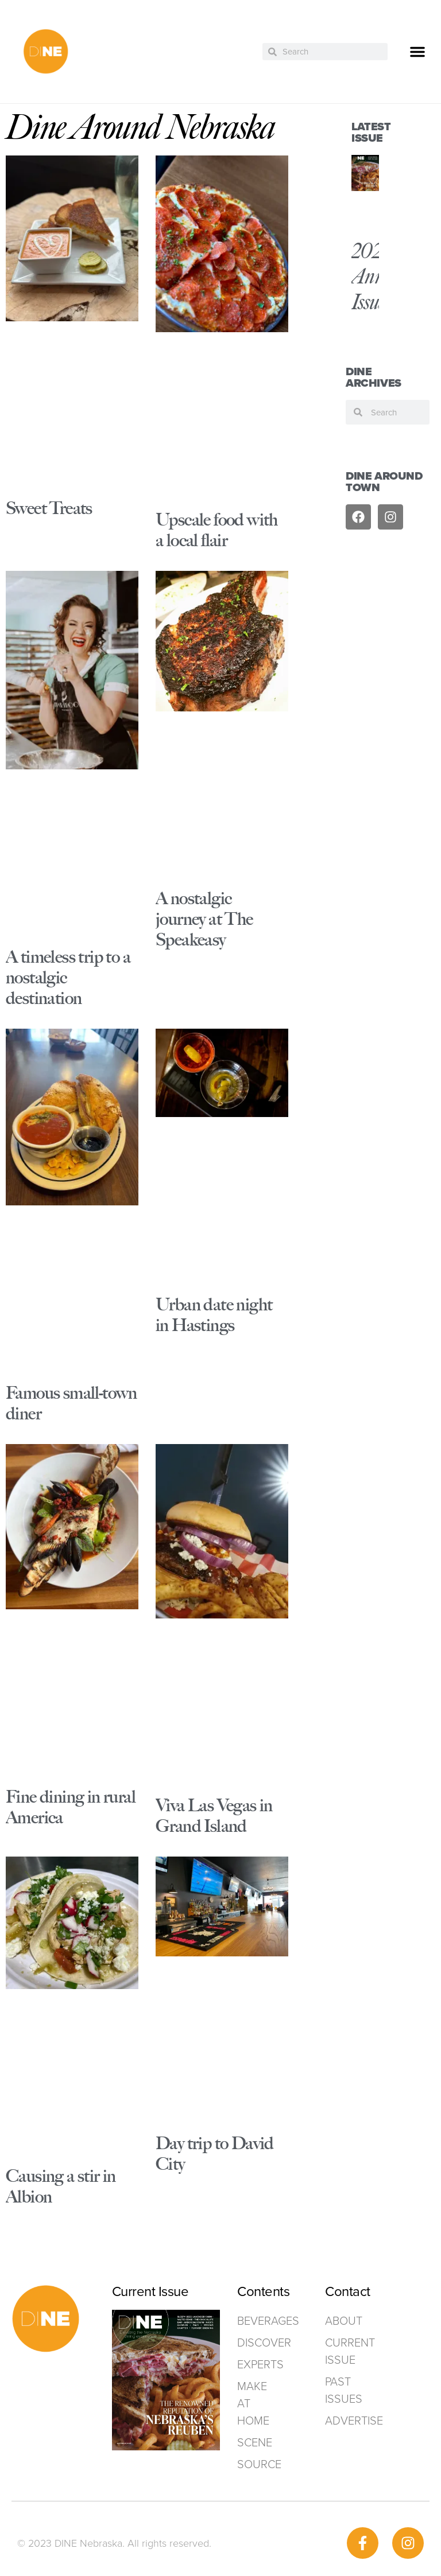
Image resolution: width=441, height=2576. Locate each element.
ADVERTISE (354, 2420)
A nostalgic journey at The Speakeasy (204, 919)
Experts (258, 2364)
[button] (417, 52)
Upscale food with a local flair (217, 530)
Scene (254, 2442)
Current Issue (350, 2351)
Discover (258, 2342)
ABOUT (343, 2320)
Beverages (258, 2320)
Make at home (253, 2403)
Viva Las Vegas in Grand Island (214, 1815)
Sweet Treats (49, 508)
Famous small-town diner (71, 1403)
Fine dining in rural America (71, 1807)
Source (258, 2464)
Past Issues (343, 2390)
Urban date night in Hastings (214, 1315)
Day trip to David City (215, 2153)
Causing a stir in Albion (61, 2186)
